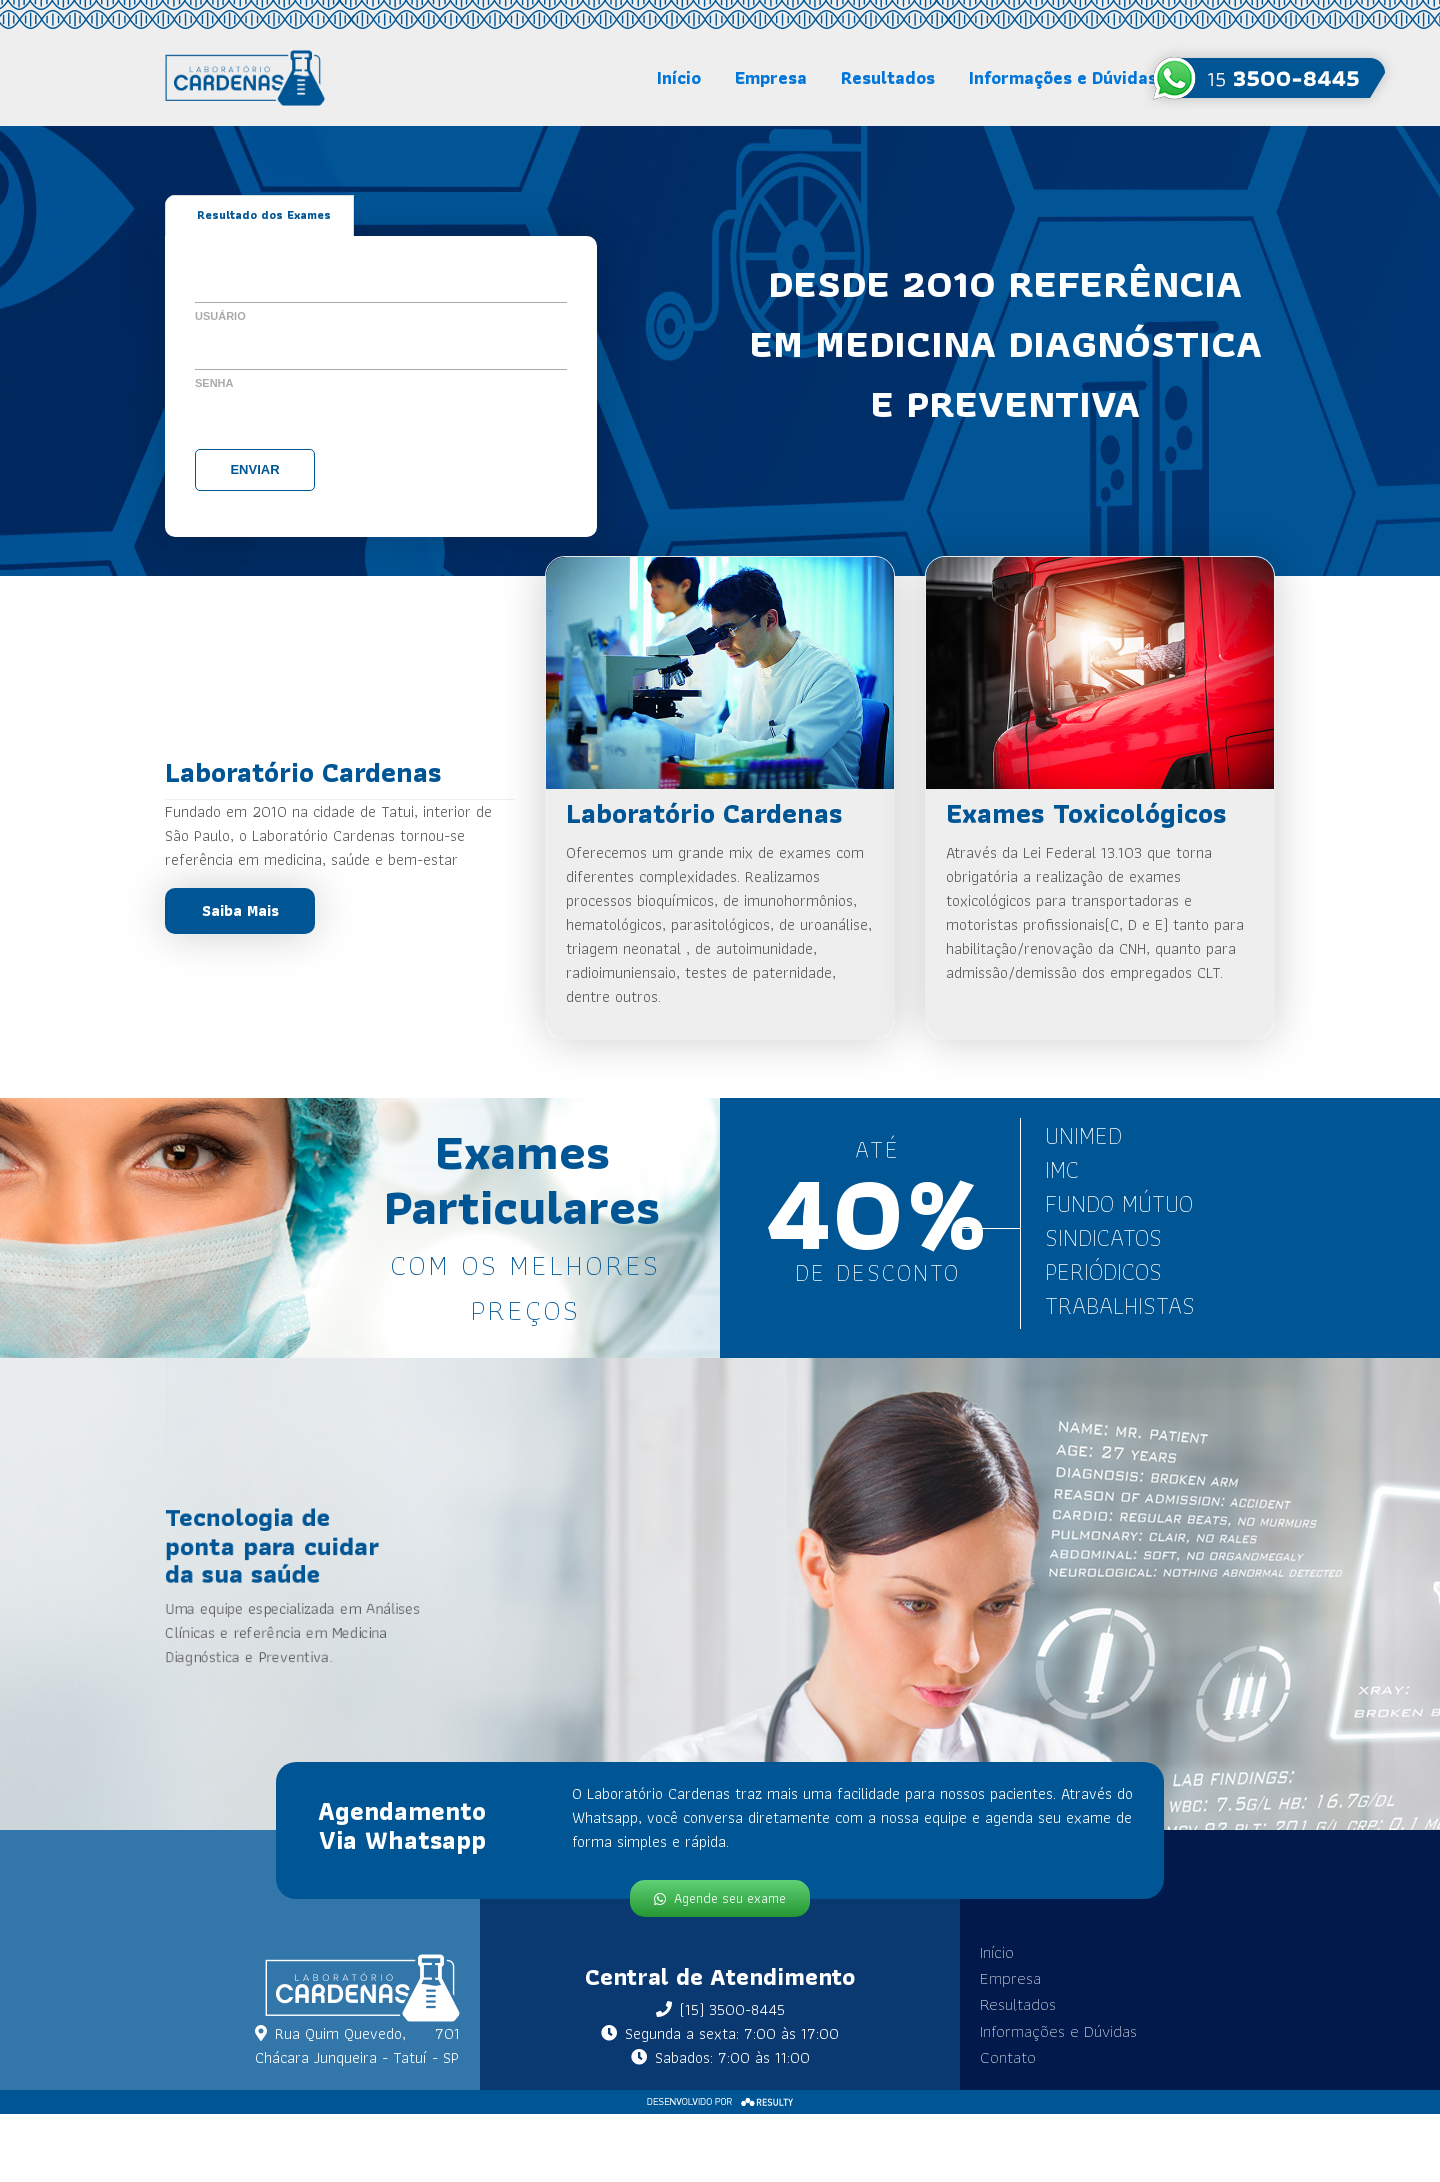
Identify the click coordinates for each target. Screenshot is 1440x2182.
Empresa (771, 77)
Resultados (888, 77)
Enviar (254, 468)
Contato (988, 2048)
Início (679, 77)
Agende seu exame (720, 1888)
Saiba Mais (240, 910)
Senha (214, 382)
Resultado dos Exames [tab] (264, 215)
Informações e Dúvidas (1063, 77)
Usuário (220, 315)
